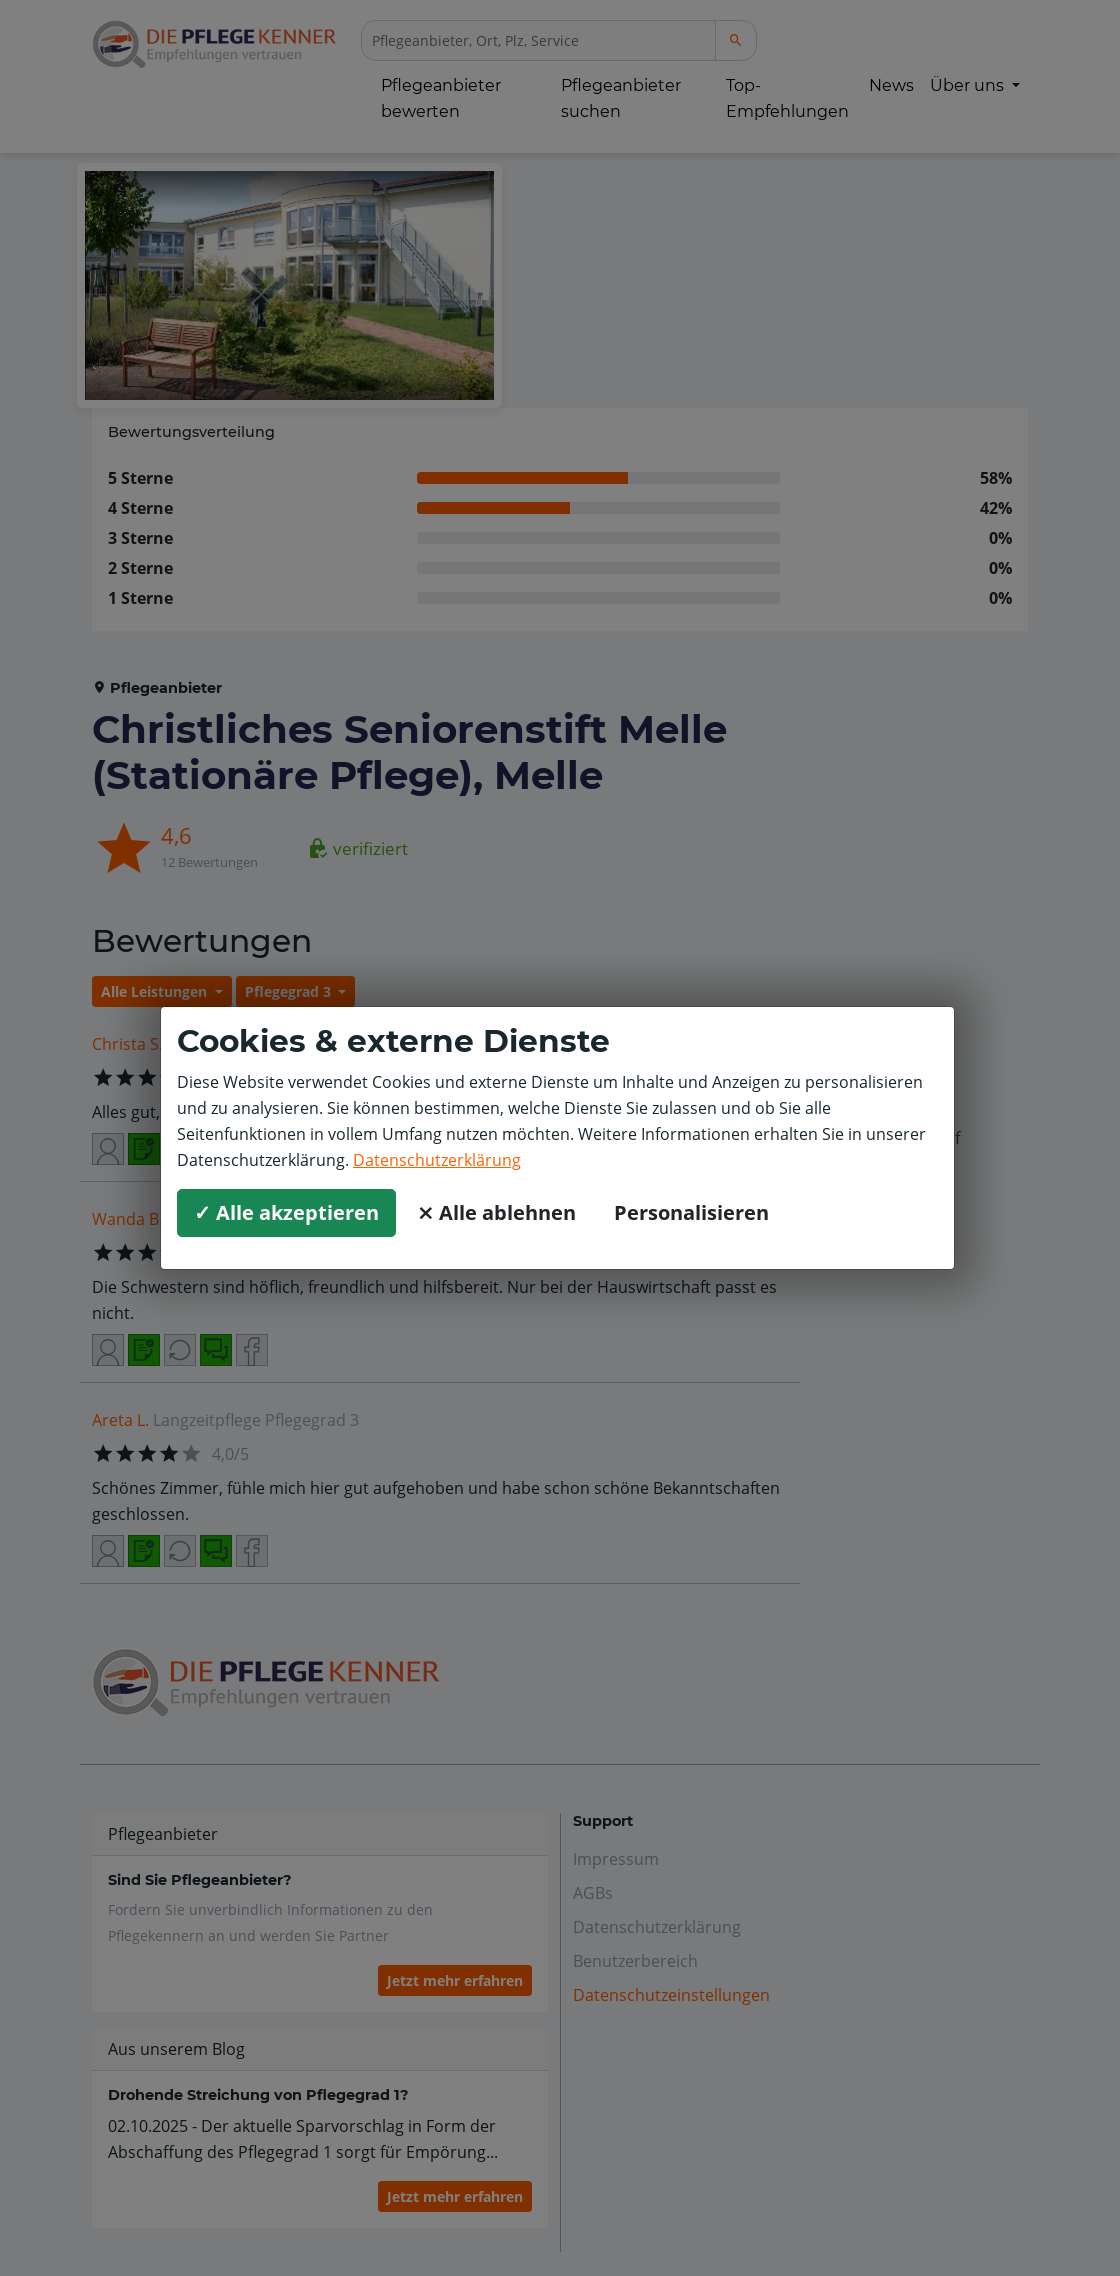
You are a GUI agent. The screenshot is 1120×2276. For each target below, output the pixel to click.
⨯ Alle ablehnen (496, 1212)
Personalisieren (691, 1212)
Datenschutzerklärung (437, 1160)
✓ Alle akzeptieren (286, 1212)
